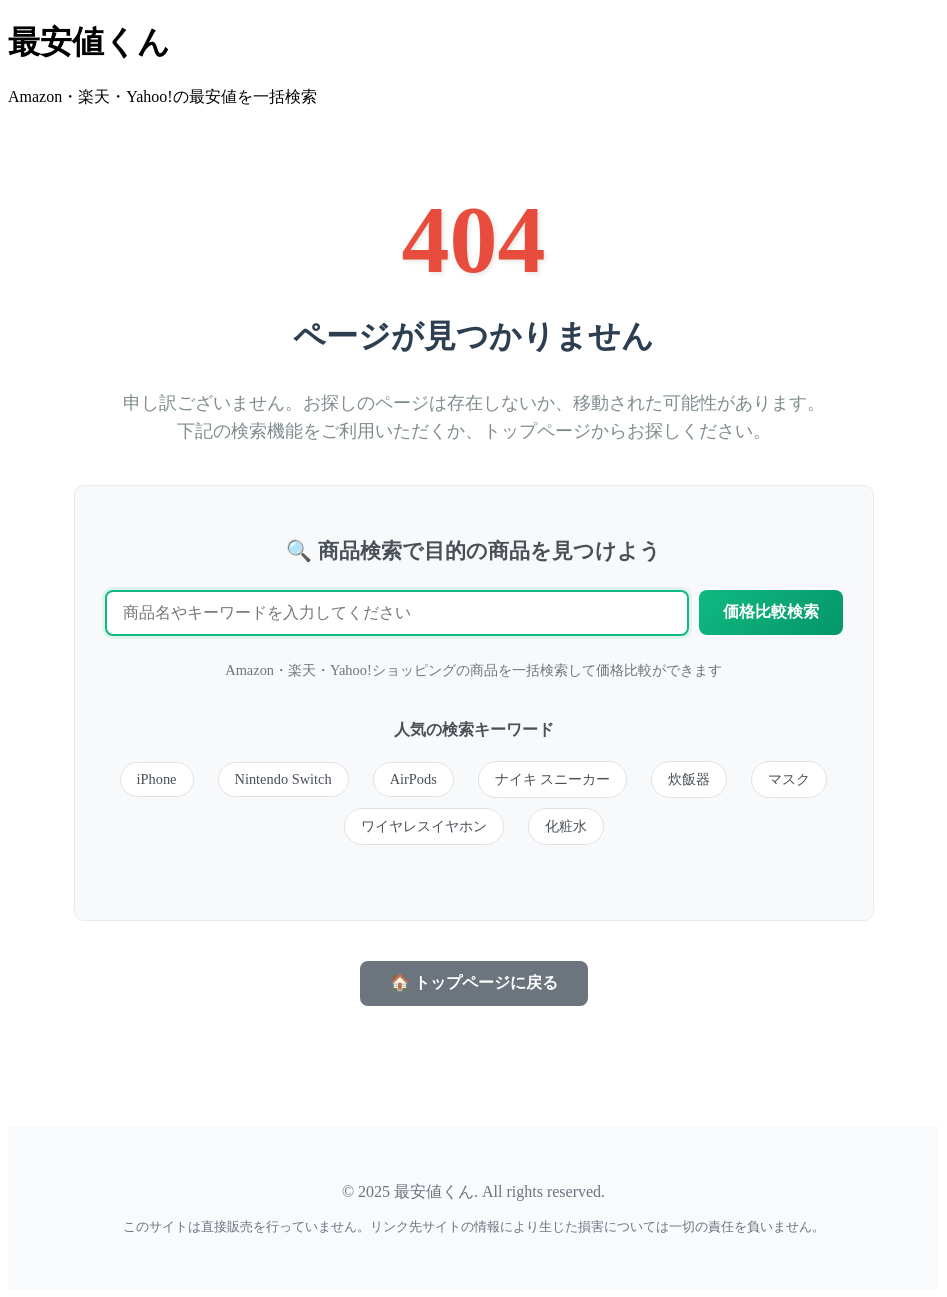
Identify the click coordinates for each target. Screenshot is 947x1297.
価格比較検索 (771, 611)
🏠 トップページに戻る (474, 982)
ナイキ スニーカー (553, 779)
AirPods (413, 779)
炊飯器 (689, 779)
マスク (789, 779)
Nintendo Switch (283, 779)
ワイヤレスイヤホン (424, 826)
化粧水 (566, 826)
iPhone (157, 779)
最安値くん (89, 42)
